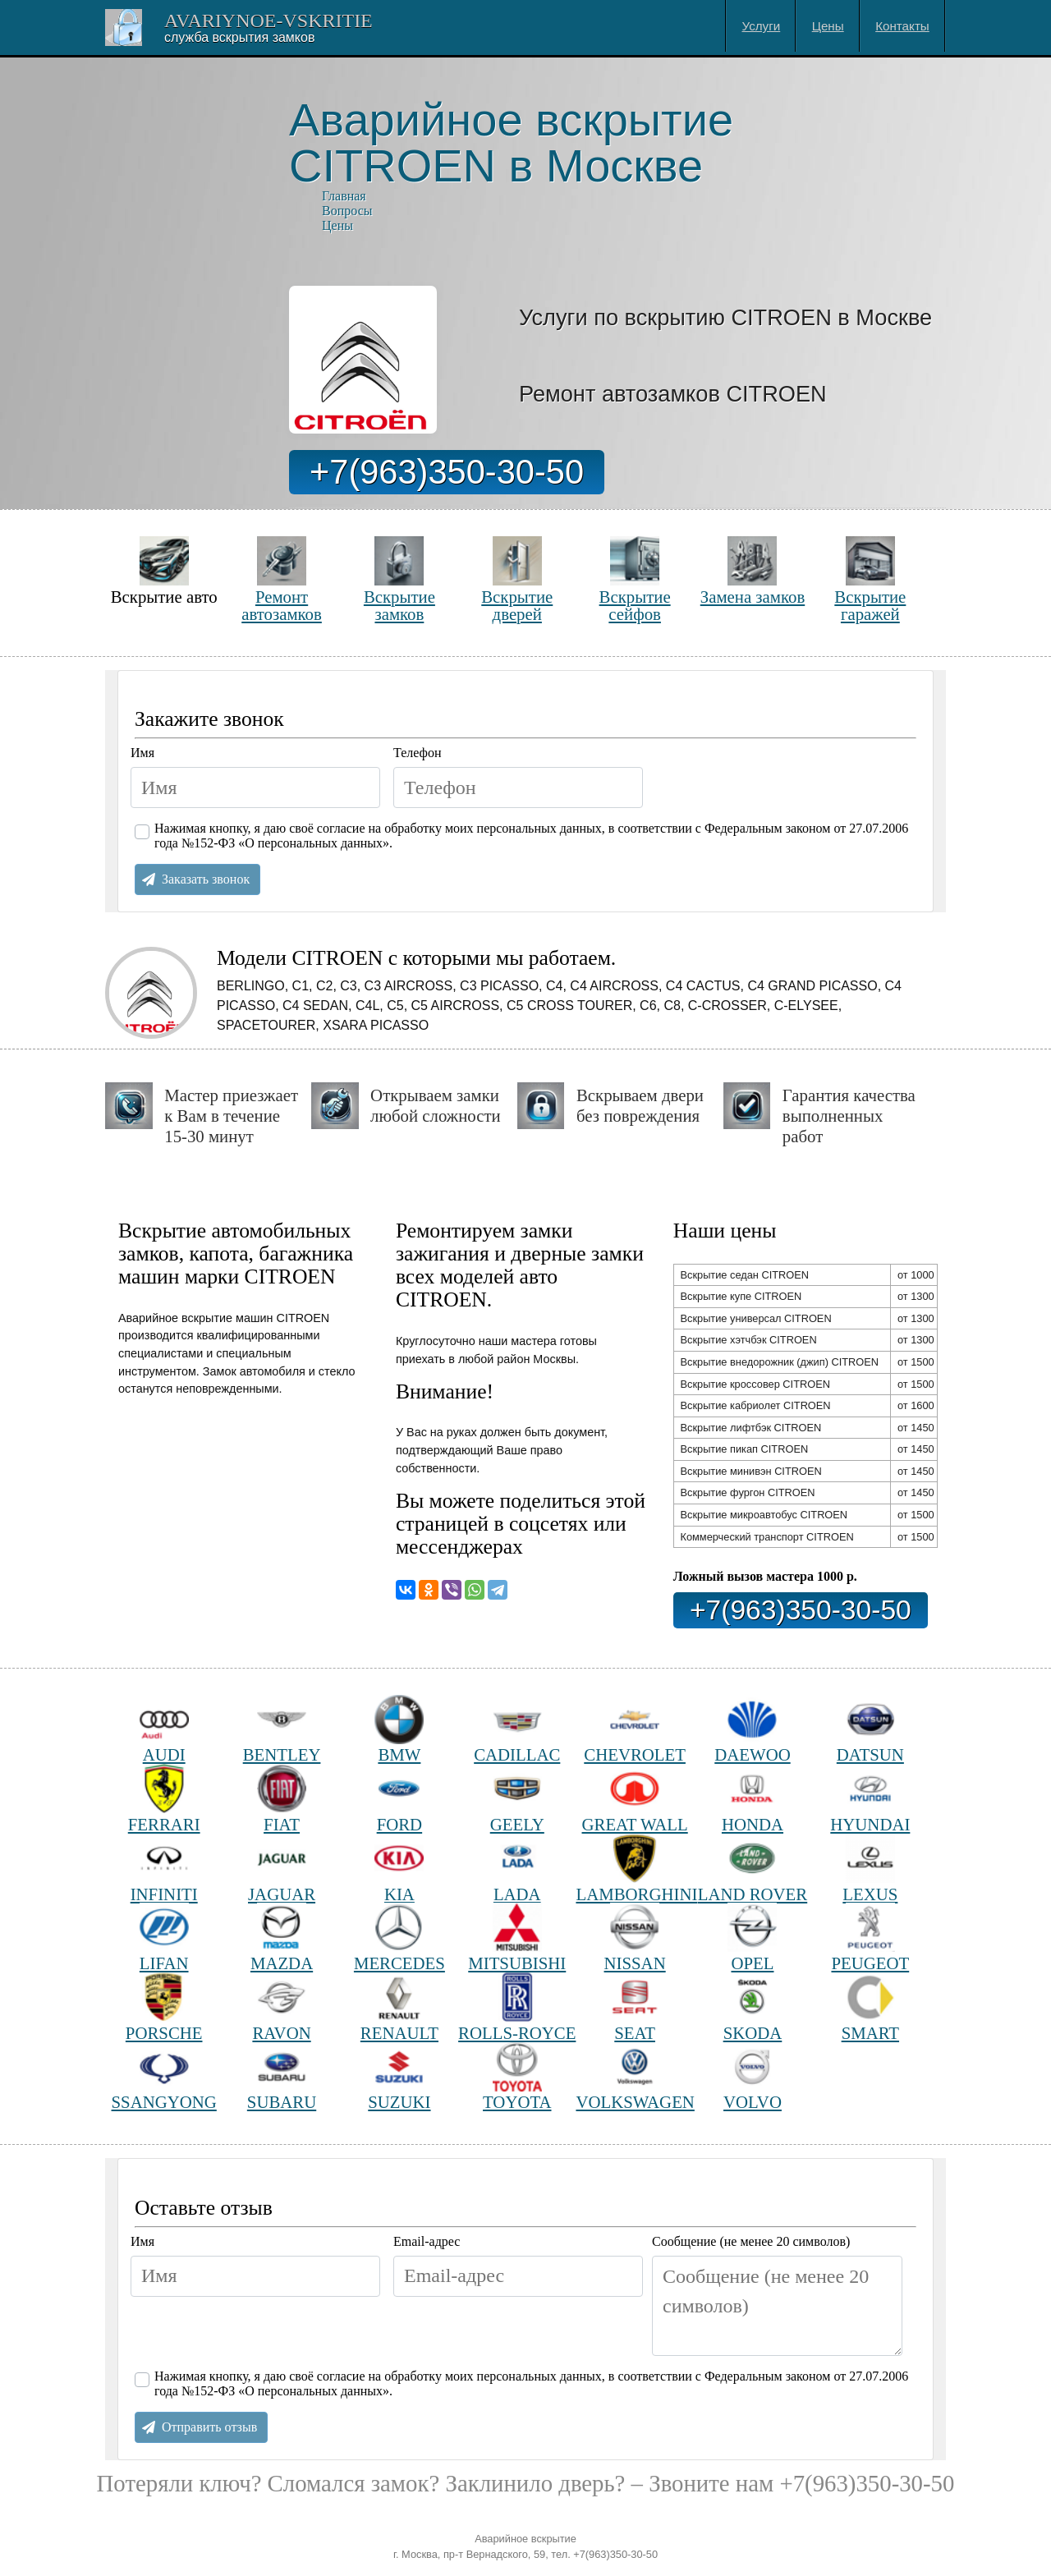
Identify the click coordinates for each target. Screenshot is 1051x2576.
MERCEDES (399, 1937)
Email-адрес (426, 2241)
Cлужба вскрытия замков (239, 37)
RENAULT (399, 2007)
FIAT (281, 1799)
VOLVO (752, 2077)
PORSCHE (164, 2007)
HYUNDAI (870, 1799)
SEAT (634, 2007)
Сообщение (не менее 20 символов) (751, 2241)
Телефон (417, 753)
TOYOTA (517, 2077)
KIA (399, 1868)
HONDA (752, 1799)
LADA (517, 1868)
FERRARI (164, 1799)
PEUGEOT (870, 1937)
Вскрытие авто (164, 571)
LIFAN (164, 1937)
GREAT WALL (635, 1799)
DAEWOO (752, 1730)
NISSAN (635, 1937)
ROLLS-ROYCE (517, 2007)
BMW (399, 1730)
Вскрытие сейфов (635, 579)
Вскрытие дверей (517, 579)
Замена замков (752, 571)
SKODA (753, 2007)
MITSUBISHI (517, 1937)
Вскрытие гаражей (870, 579)
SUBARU (281, 2077)
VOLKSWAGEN (634, 2077)
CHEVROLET (635, 1730)
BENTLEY (282, 1730)
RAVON (281, 2007)
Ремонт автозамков (281, 579)
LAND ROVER (752, 1868)
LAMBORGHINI (634, 1868)
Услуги (761, 26)
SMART (870, 2007)
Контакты (902, 26)
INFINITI (164, 1868)
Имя (142, 753)
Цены (828, 26)
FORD (399, 1799)
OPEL (752, 1937)
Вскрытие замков (399, 579)
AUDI (164, 1730)
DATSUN (870, 1730)
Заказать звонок (206, 879)
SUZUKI (399, 2077)
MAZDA (281, 1937)
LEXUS (869, 1868)
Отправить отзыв (209, 2427)
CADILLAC (517, 1730)
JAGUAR (281, 1868)
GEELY (517, 1799)
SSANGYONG (164, 2077)
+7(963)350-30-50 (447, 471)
